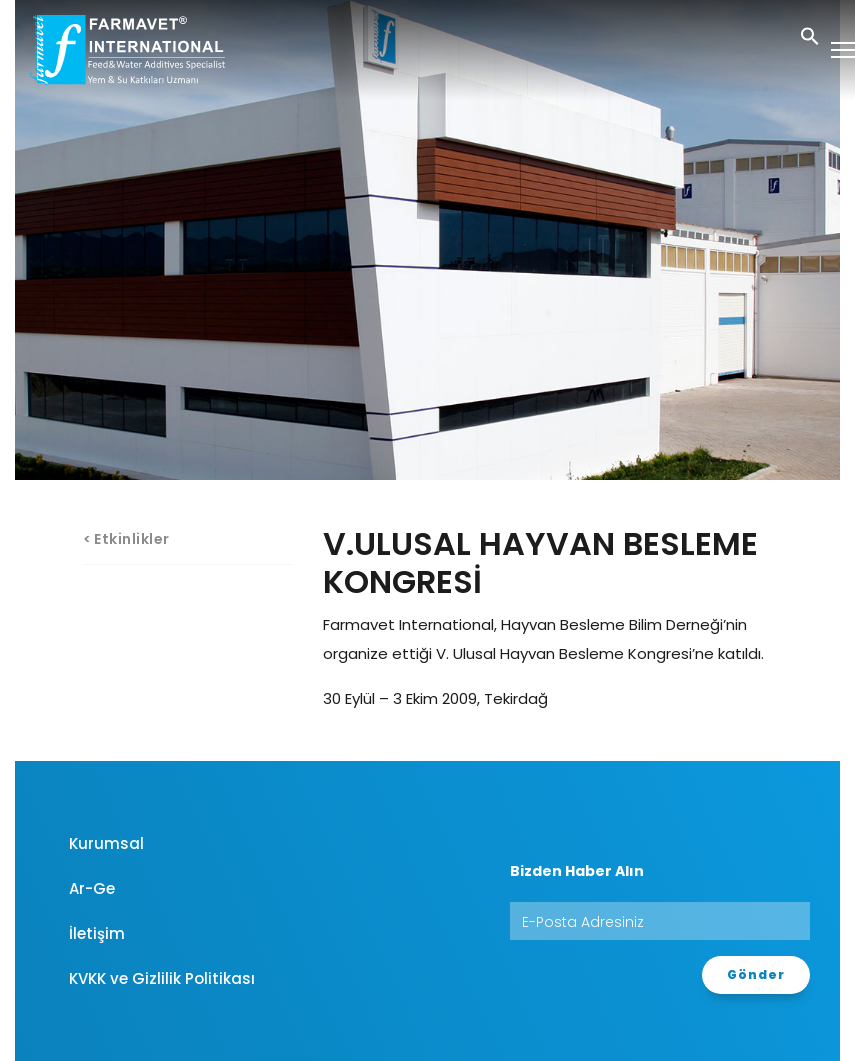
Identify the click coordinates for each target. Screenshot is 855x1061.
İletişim (97, 933)
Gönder (756, 974)
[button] (810, 34)
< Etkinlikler (126, 539)
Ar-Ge (92, 888)
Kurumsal (106, 843)
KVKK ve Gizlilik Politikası (162, 978)
